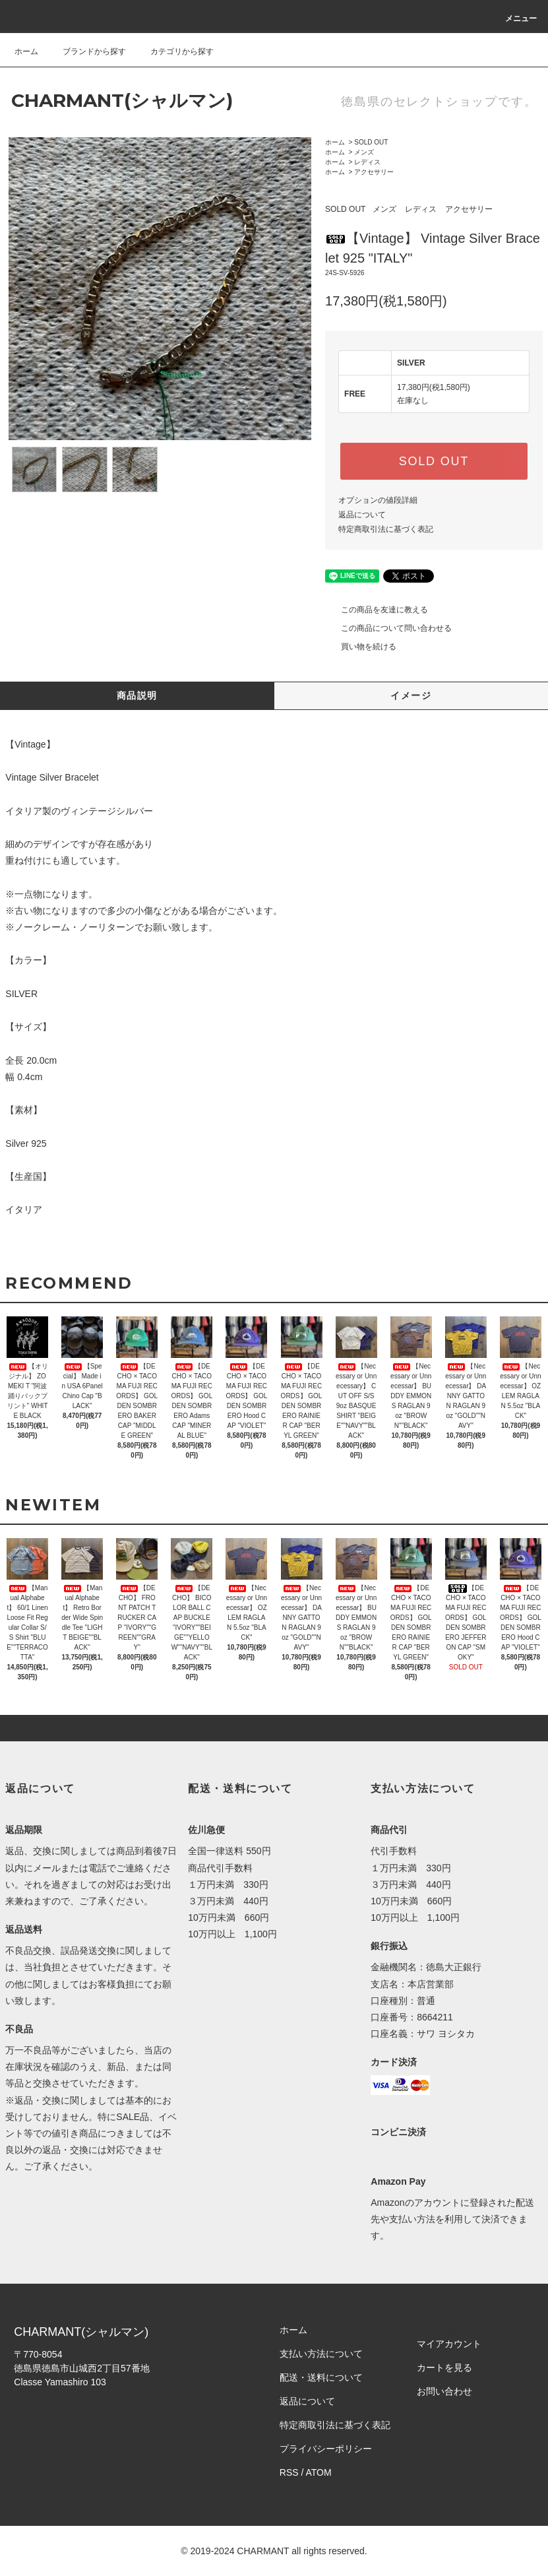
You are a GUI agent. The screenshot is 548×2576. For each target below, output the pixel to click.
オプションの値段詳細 (377, 500)
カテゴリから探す (174, 51)
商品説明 (137, 695)
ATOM (319, 2472)
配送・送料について (321, 2377)
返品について (362, 514)
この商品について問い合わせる (388, 628)
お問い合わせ (444, 2391)
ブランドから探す (86, 51)
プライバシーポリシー (326, 2448)
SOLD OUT (371, 142)
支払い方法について (321, 2353)
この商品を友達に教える (376, 609)
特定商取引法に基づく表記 (385, 529)
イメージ (410, 695)
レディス (367, 162)
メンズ (364, 152)
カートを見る (444, 2367)
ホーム (26, 51)
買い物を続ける (360, 646)
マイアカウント (449, 2343)
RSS (289, 2472)
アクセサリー (374, 172)
